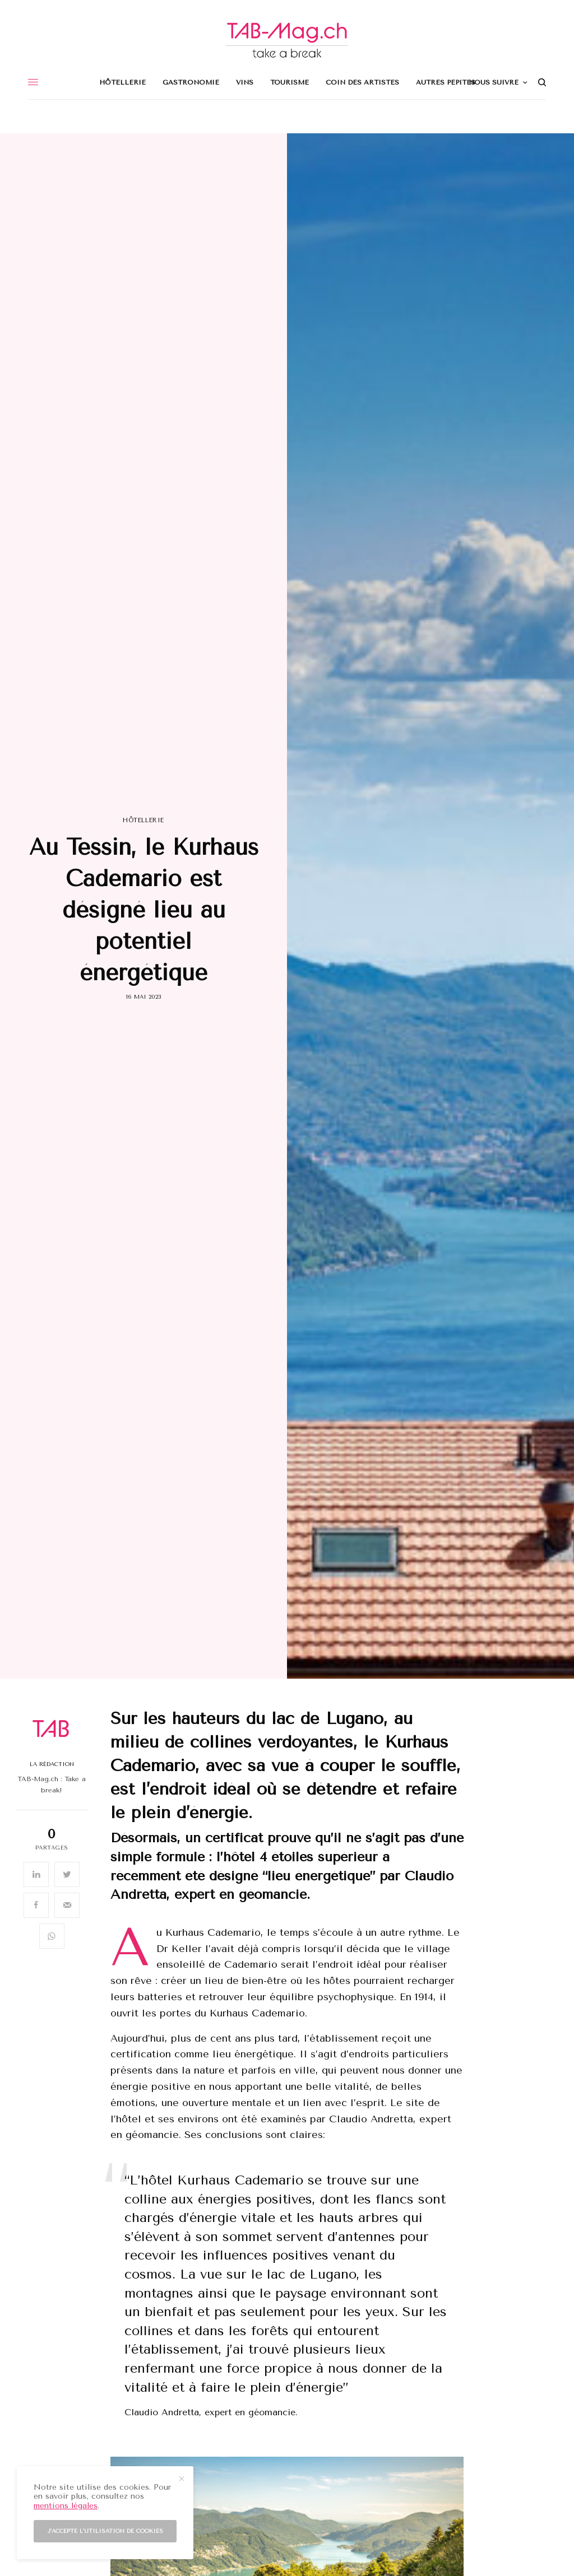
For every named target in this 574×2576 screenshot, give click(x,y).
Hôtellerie (143, 820)
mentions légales (66, 2505)
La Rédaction (52, 1764)
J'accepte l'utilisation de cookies (105, 2531)
